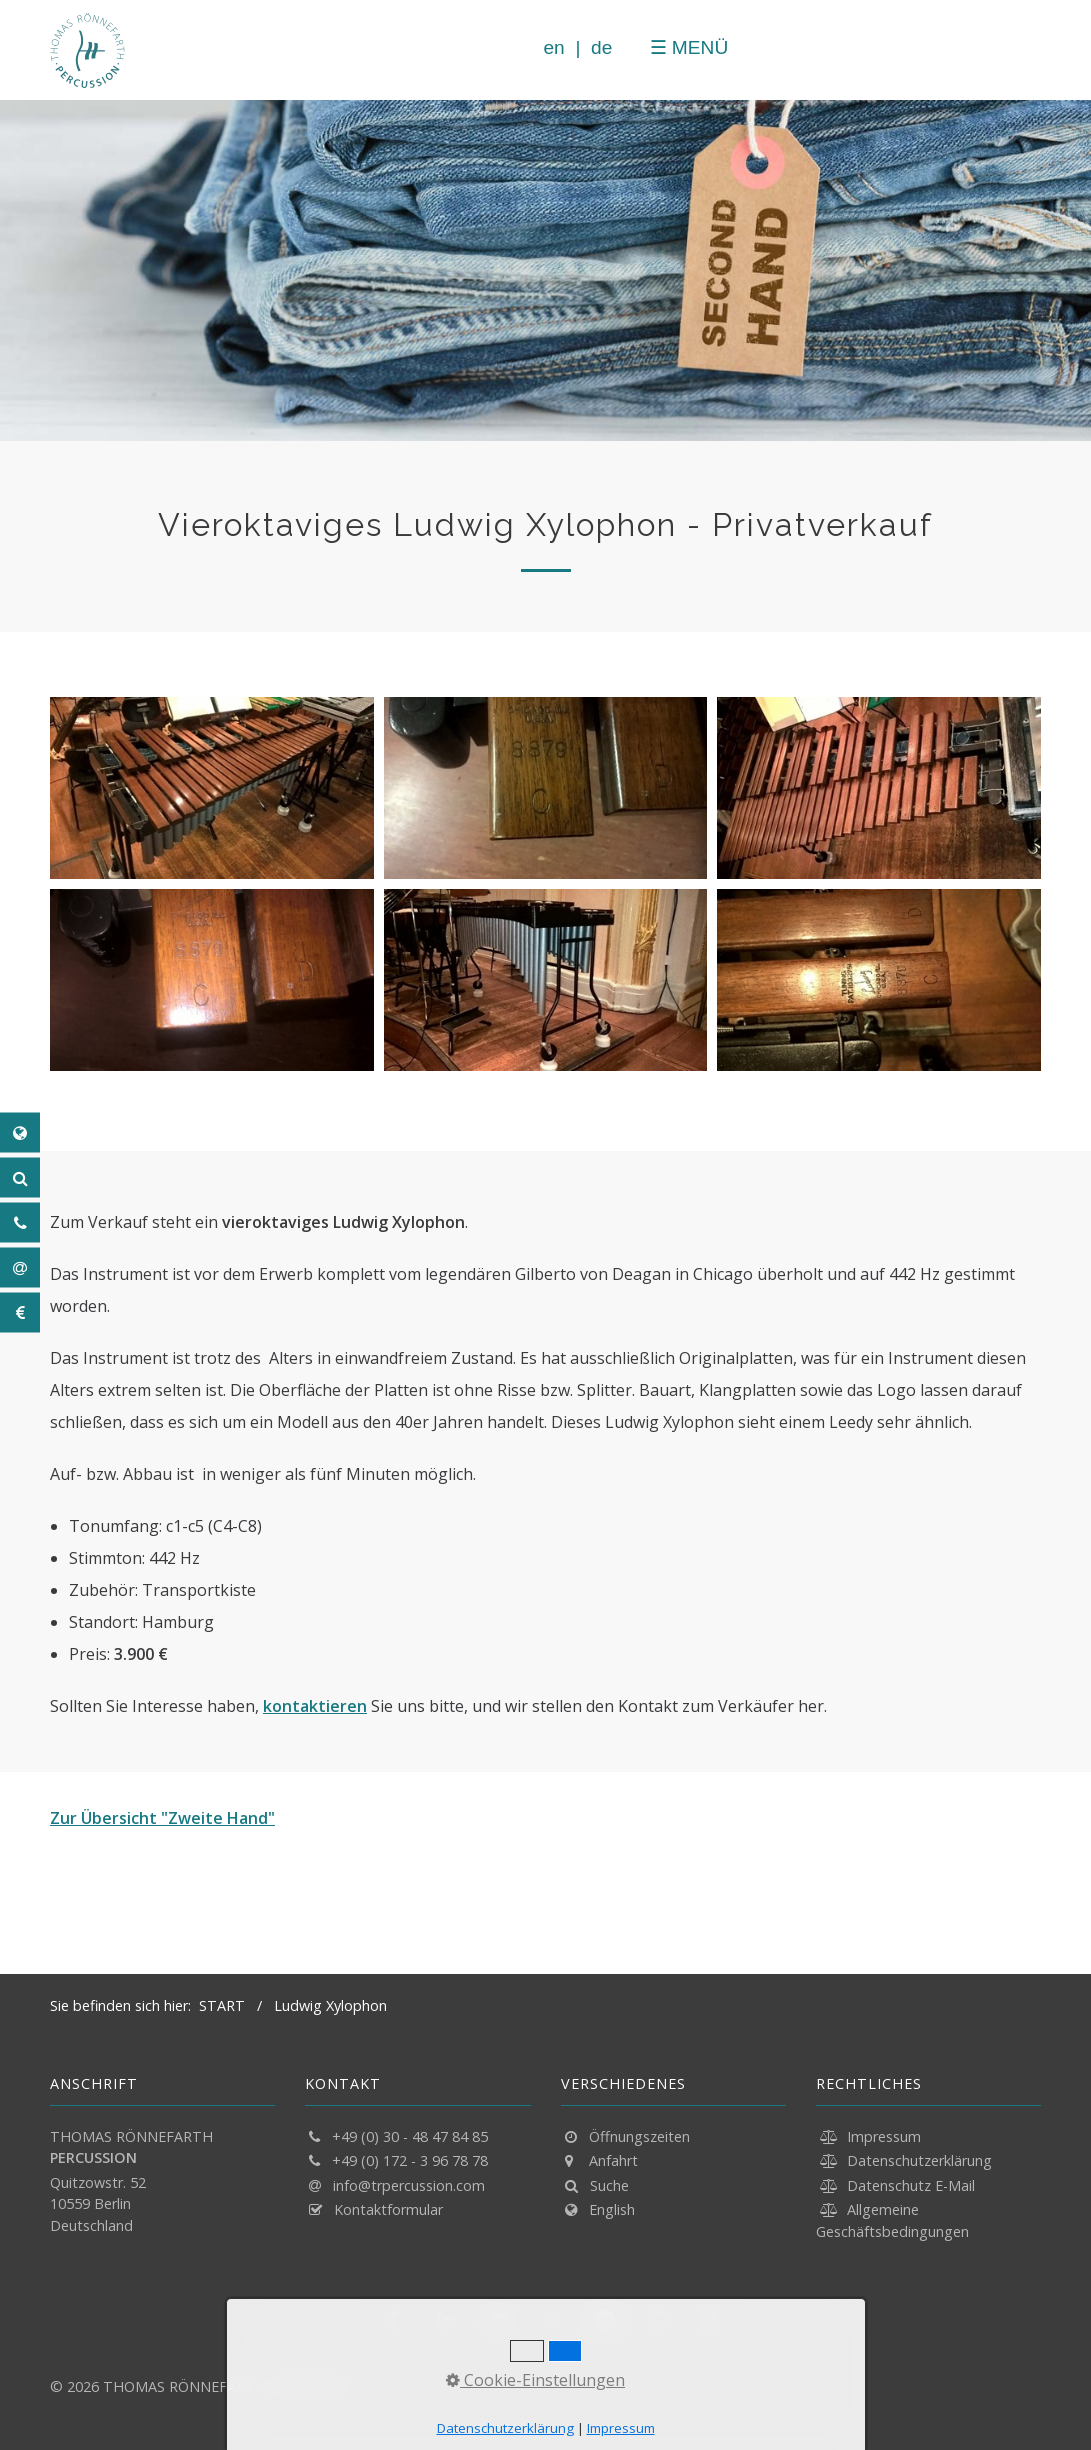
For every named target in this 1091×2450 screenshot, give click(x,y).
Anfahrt (613, 2160)
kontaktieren (315, 1706)
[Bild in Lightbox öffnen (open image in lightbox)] (212, 788)
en (549, 47)
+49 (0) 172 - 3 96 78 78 (410, 2160)
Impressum (884, 2136)
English (612, 2209)
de (597, 47)
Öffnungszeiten (639, 2136)
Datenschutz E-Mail (911, 2185)
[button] (396, 2321)
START (222, 2005)
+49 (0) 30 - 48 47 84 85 (410, 2136)
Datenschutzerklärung (919, 2160)
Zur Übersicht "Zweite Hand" (162, 1818)
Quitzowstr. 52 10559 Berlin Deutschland (98, 2204)
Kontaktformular (388, 2209)
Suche (609, 2185)
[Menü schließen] (631, 47)
